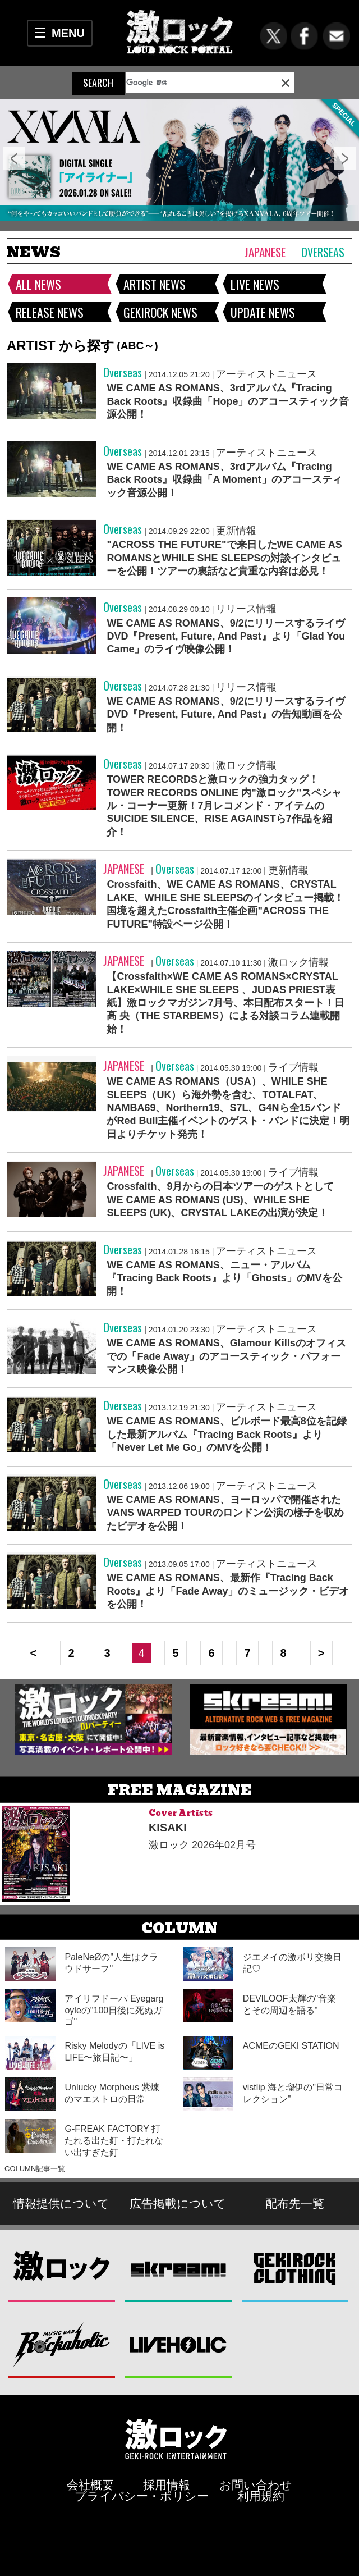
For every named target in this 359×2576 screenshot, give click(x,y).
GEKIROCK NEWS (160, 312)
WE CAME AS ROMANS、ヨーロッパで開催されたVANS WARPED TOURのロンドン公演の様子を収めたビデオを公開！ (225, 1513)
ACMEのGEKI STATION (291, 2045)
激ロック (62, 2269)
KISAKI (168, 1827)
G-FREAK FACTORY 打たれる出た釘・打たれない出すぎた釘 (114, 2140)
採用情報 (166, 2484)
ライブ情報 (293, 1067)
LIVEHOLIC (179, 2344)
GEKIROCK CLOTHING (295, 2269)
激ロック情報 (246, 765)
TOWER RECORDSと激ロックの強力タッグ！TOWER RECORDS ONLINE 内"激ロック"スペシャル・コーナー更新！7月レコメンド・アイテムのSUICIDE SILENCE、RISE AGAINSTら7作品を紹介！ (224, 806)
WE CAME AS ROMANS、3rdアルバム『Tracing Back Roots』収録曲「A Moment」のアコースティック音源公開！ (224, 480)
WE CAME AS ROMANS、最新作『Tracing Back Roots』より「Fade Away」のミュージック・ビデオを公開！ (228, 1591)
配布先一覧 (294, 2203)
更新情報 (236, 530)
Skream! (179, 2269)
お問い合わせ (255, 2484)
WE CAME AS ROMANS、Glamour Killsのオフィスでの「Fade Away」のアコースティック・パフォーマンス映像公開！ (226, 1356)
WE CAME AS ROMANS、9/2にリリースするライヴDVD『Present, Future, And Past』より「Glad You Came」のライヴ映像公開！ (226, 636)
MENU (68, 33)
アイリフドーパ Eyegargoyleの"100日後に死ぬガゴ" (114, 2010)
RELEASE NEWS (50, 312)
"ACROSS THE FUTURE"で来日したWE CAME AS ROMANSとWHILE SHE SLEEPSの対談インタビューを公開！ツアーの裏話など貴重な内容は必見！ (224, 558)
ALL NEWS (38, 284)
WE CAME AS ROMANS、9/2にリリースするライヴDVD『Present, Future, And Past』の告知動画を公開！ (225, 714)
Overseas (322, 252)
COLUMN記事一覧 (34, 2168)
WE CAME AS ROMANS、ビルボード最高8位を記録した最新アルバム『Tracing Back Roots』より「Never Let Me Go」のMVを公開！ (226, 1434)
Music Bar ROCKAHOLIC (62, 2344)
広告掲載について (178, 2203)
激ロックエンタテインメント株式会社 (176, 2438)
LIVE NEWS (255, 284)
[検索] (184, 82)
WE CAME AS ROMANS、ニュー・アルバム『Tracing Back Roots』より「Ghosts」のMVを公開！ (224, 1278)
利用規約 (260, 2496)
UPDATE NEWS (263, 312)
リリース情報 (246, 608)
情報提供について (61, 2203)
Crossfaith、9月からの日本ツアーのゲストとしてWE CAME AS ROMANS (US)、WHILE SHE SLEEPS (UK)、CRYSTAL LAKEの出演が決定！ (220, 1199)
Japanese (265, 252)
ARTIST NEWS (154, 284)
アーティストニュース (266, 374)
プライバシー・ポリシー (142, 2496)
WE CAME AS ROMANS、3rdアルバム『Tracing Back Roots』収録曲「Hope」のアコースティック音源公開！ (228, 401)
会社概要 (90, 2484)
